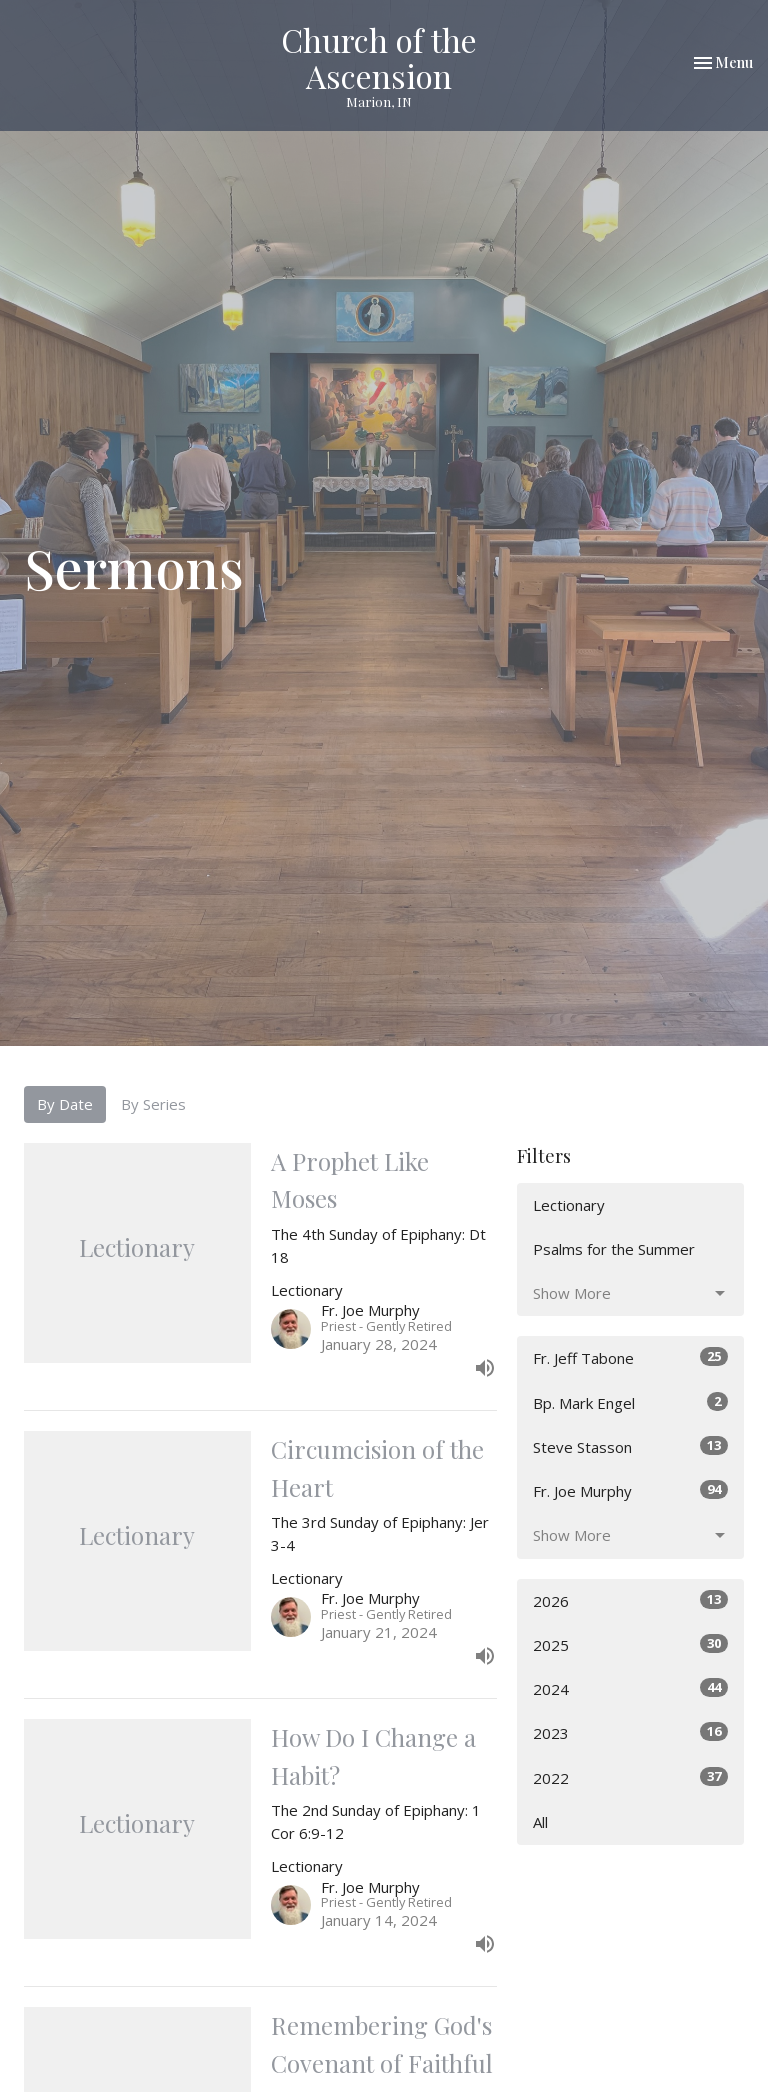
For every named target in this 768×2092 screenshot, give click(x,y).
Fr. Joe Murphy (630, 1490)
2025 (630, 1644)
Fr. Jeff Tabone (630, 1357)
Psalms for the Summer (614, 1249)
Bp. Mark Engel (630, 1402)
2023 (630, 1732)
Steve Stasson (630, 1446)
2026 (630, 1600)
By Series (153, 1104)
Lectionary (569, 1205)
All (540, 1822)
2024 (630, 1688)
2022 (630, 1777)
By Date (65, 1104)
